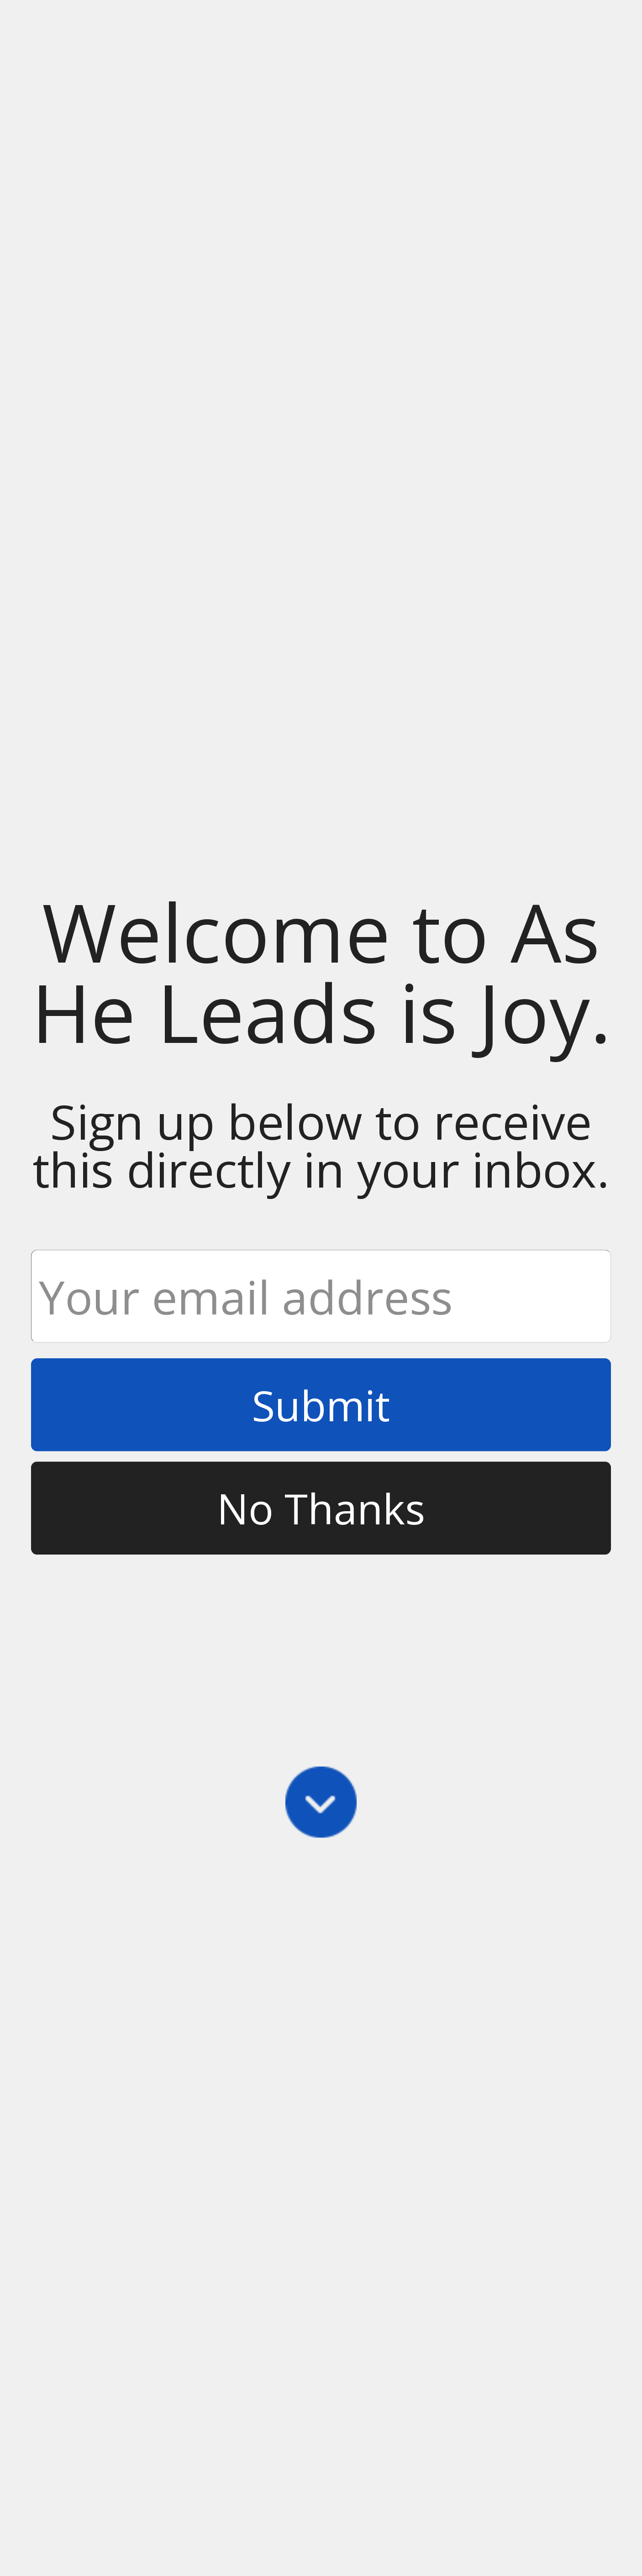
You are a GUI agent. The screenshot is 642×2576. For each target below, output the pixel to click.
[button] (321, 971)
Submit (321, 1405)
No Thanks (321, 1508)
